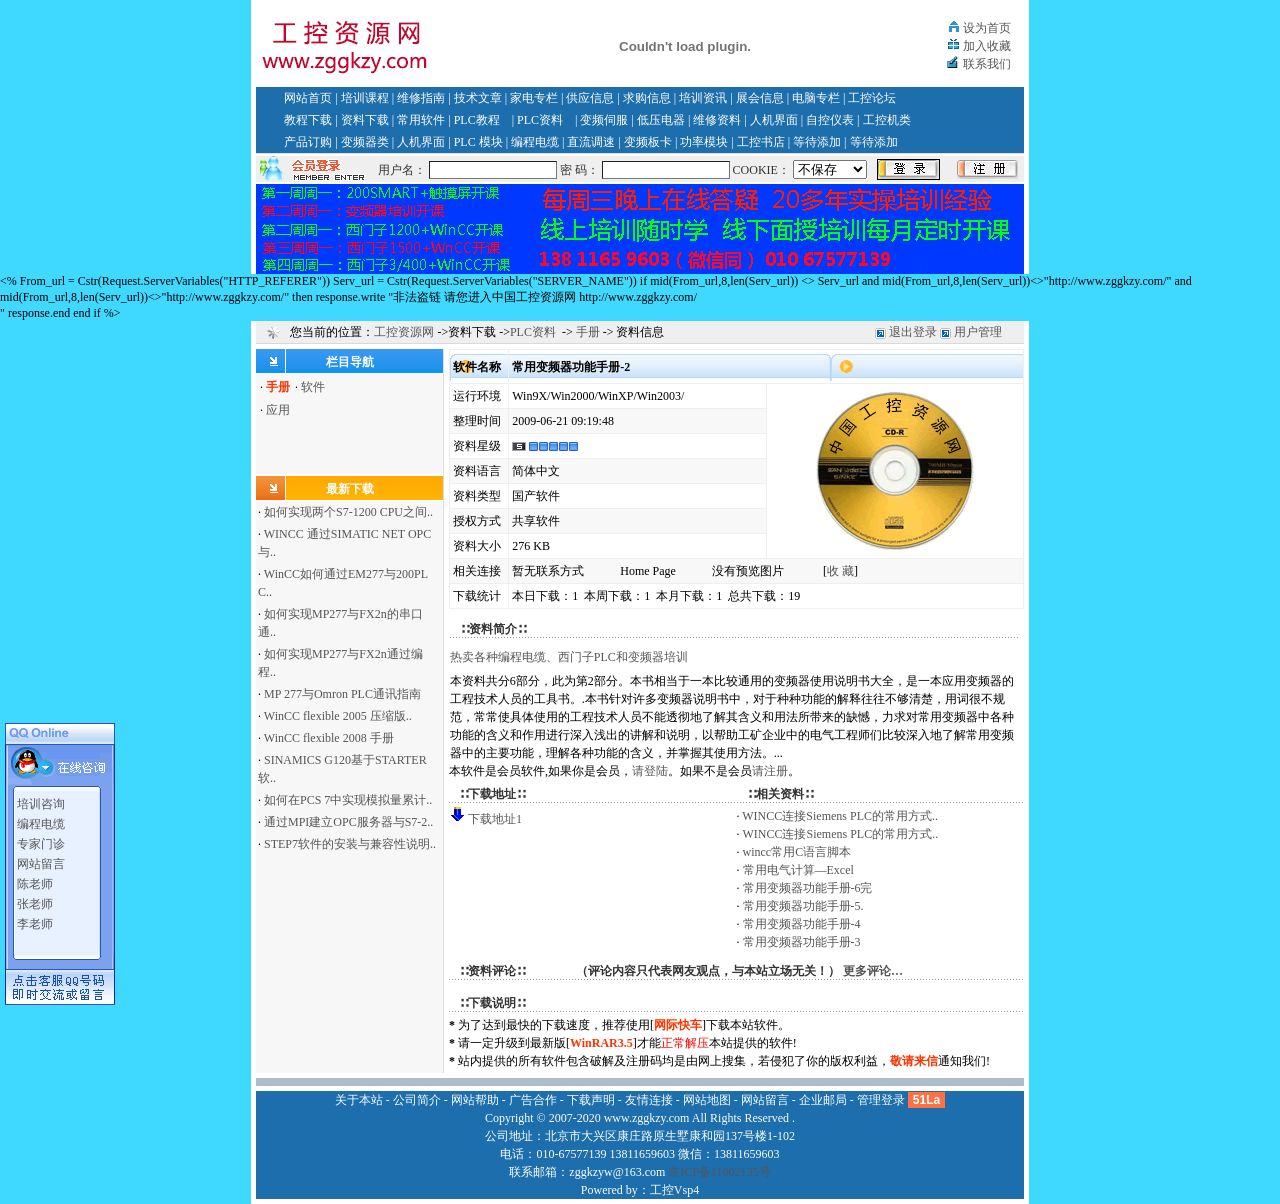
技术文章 (478, 98)
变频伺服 (604, 120)
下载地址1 (495, 819)
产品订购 (308, 142)
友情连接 (649, 1100)
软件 (313, 387)
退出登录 (913, 332)
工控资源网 (404, 332)
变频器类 (365, 142)
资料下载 (365, 120)
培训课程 (365, 98)
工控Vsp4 (674, 1190)
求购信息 (647, 98)
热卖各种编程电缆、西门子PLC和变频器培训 (569, 657)
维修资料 (717, 120)
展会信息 (760, 98)
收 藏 (840, 571)
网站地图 (707, 1100)
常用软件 (421, 120)
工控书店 (761, 142)
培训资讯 (703, 98)
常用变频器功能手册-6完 (808, 888)
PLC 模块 (478, 142)
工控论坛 (872, 98)
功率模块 (704, 142)
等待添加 (817, 142)
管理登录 (881, 1100)
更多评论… (873, 971)
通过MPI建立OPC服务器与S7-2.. (348, 822)
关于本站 (359, 1100)
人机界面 (774, 120)
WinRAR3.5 (601, 1043)
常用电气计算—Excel (798, 870)
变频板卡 (648, 142)
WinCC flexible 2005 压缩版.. (338, 716)
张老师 (35, 898)
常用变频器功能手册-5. (803, 906)
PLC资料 (540, 120)
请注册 (770, 771)
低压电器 (661, 120)
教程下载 (308, 120)
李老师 (35, 918)
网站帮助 (475, 1100)
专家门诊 (41, 838)
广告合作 (533, 1100)
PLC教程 (477, 120)
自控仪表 (830, 120)
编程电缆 (535, 142)
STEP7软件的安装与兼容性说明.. (350, 844)
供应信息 (590, 98)
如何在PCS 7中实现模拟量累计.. (348, 800)
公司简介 (417, 1100)
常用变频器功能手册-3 (802, 942)
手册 (588, 332)
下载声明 (591, 1100)
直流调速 (591, 142)
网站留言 (41, 858)
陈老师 (35, 878)
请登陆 (650, 771)
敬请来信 (914, 1061)
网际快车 (678, 1025)
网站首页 (308, 98)
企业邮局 (823, 1100)
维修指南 (421, 98)
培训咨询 (41, 798)
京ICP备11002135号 (719, 1172)
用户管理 (978, 332)
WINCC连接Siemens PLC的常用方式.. (840, 816)
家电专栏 (534, 98)
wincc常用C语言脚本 (797, 852)
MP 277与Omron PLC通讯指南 (342, 694)
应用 (278, 410)
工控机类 (887, 120)
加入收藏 (987, 46)
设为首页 (987, 28)
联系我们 (987, 64)
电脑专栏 (816, 98)
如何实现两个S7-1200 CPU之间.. (348, 512)
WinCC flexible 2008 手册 (329, 738)
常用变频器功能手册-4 (802, 924)
